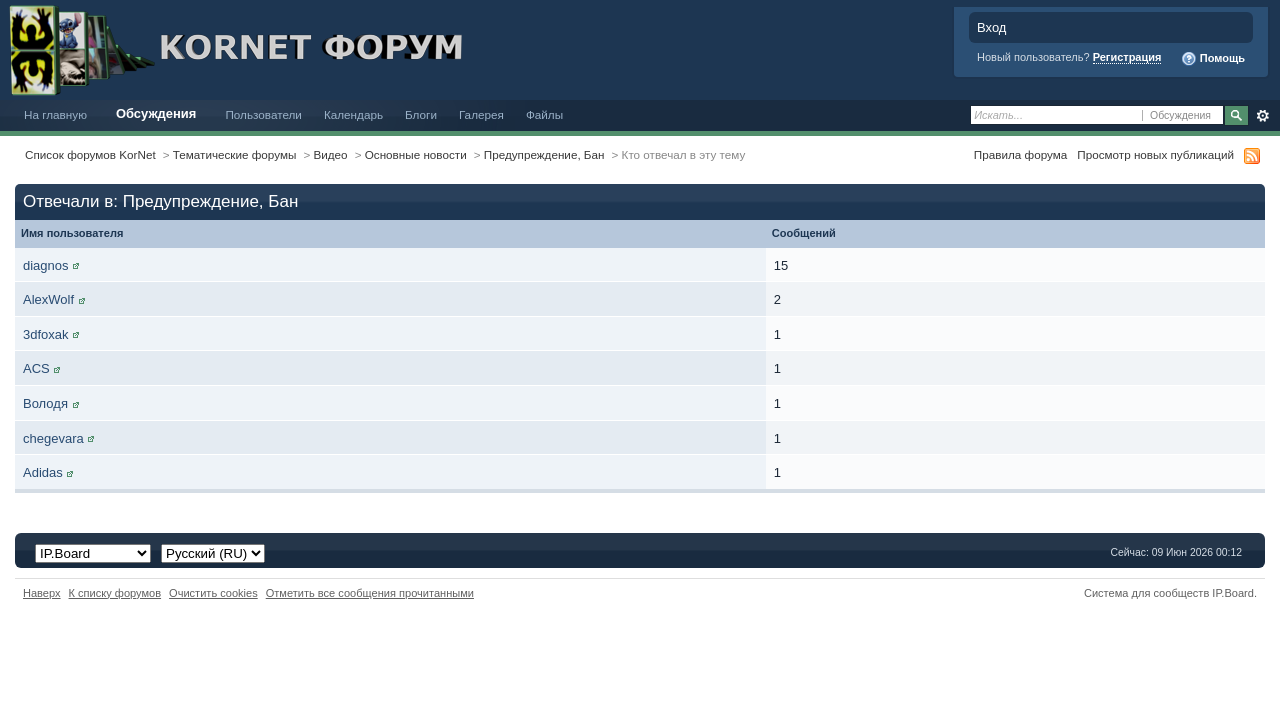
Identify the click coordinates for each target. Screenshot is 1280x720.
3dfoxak (46, 334)
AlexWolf (48, 299)
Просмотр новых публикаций (1155, 154)
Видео (330, 154)
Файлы (544, 114)
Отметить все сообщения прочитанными (370, 593)
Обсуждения (156, 113)
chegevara (53, 438)
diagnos (46, 265)
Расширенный (1262, 116)
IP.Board (1233, 593)
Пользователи (263, 114)
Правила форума (1020, 154)
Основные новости (416, 154)
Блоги (421, 114)
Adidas (43, 472)
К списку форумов (115, 593)
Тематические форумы (235, 154)
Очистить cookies (213, 593)
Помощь (1213, 59)
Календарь (353, 114)
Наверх (42, 593)
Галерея (481, 114)
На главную (55, 114)
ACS (36, 368)
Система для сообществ (1146, 593)
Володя (45, 403)
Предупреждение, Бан (544, 154)
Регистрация (1127, 57)
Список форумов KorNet (90, 154)
